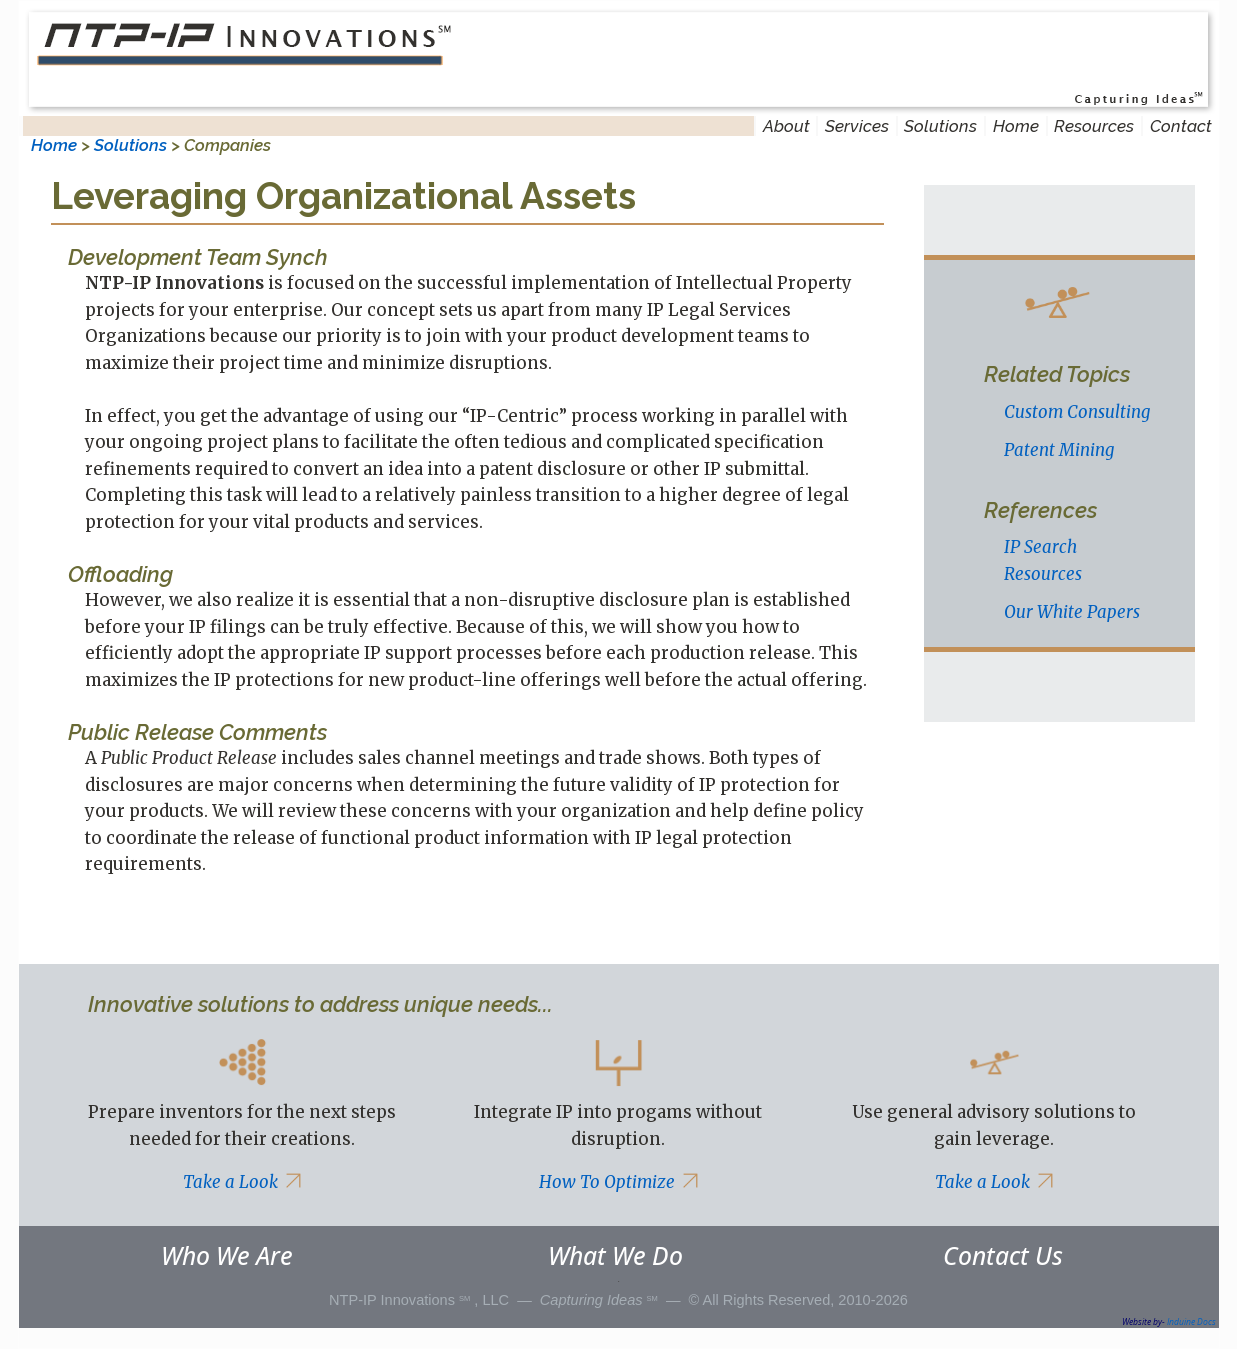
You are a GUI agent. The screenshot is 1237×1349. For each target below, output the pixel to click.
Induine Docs (1191, 1322)
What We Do (615, 1255)
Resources (1094, 126)
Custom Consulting (1077, 412)
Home (1016, 126)
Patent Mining (1059, 450)
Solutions (940, 126)
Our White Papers (1072, 612)
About (786, 126)
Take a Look (242, 1182)
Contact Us (1003, 1255)
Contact (1181, 126)
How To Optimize (618, 1182)
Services (857, 126)
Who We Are (227, 1255)
